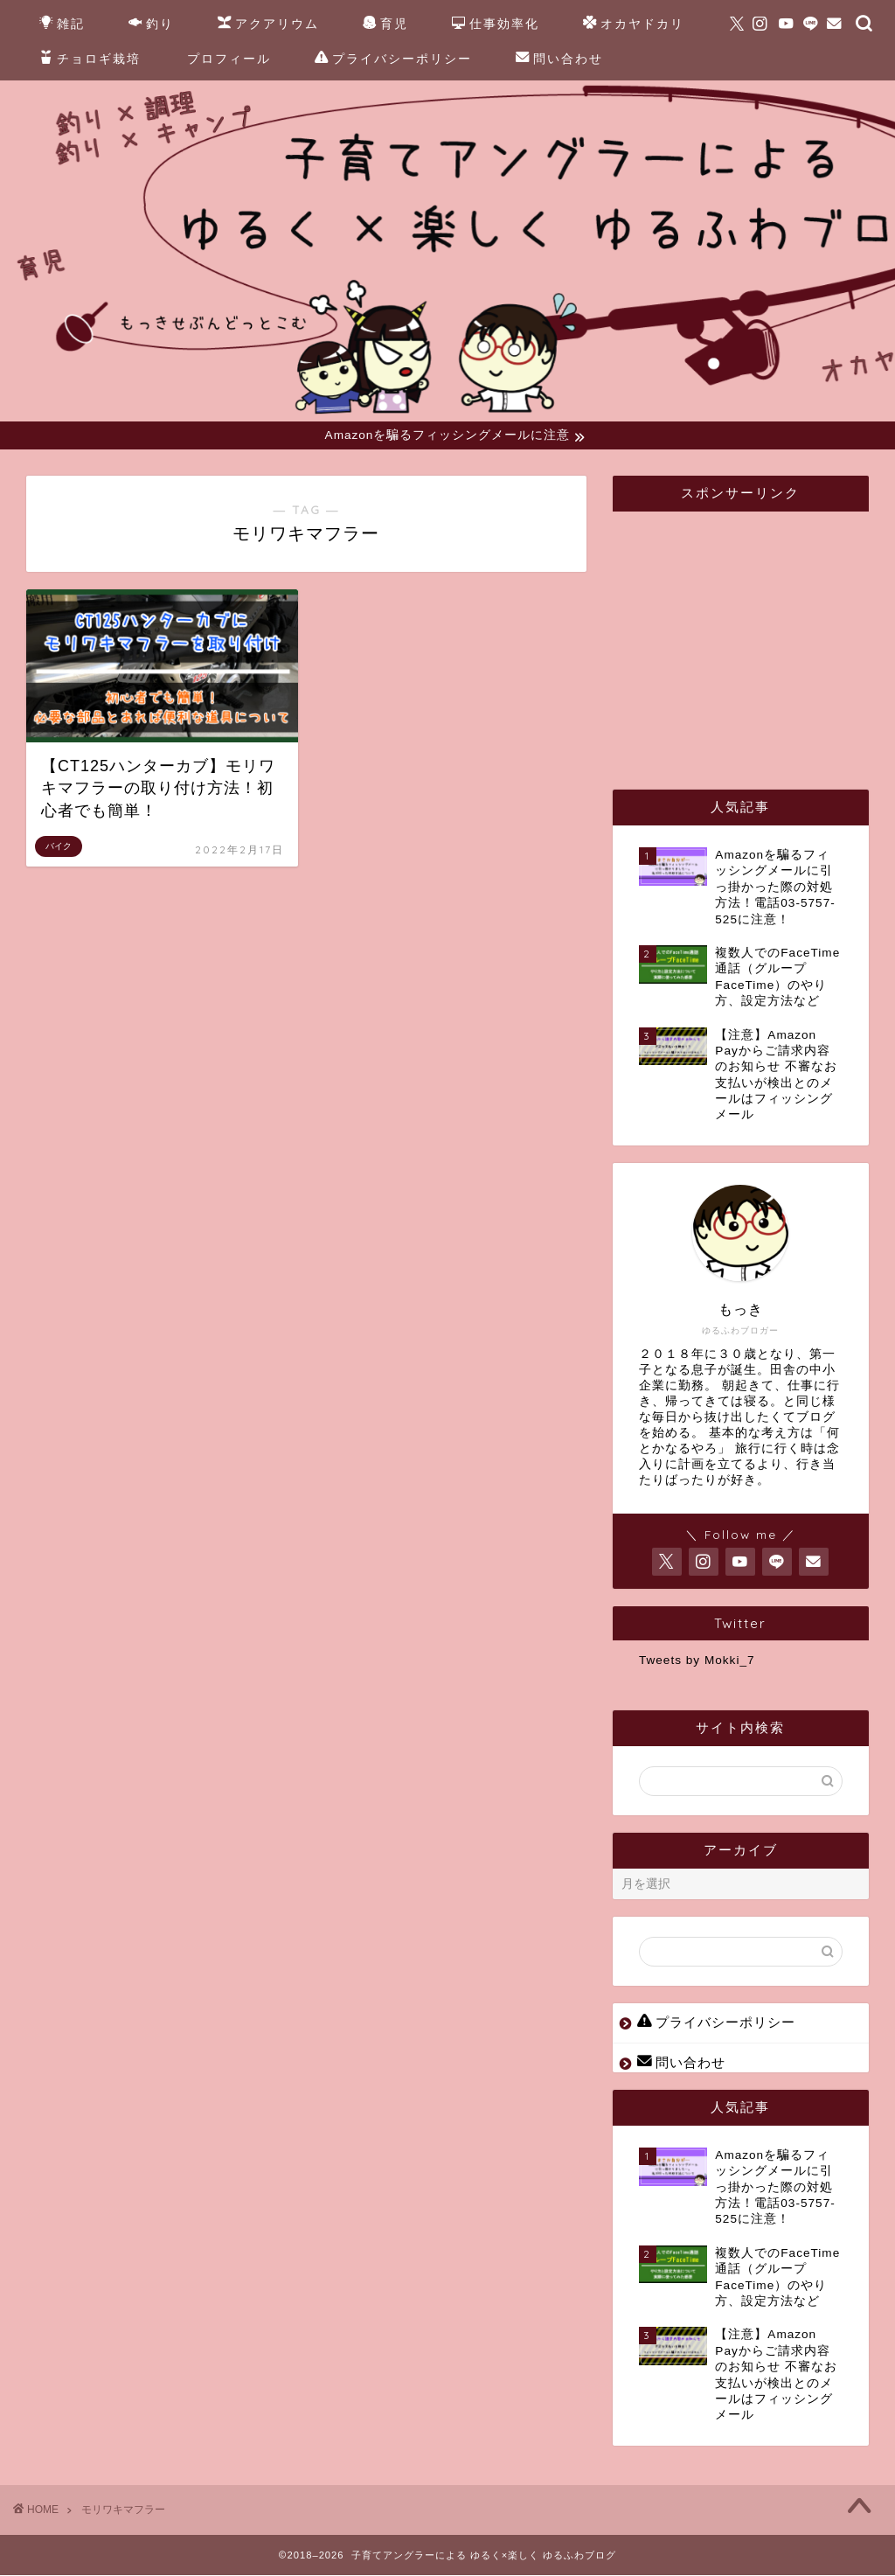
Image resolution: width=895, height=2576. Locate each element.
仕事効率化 (495, 24)
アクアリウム (268, 24)
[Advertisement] (767, 635)
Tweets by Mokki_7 (697, 1660)
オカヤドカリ (633, 24)
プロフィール (229, 58)
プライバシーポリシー (393, 59)
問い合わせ (559, 59)
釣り (151, 24)
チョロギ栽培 (90, 59)
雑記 (62, 24)
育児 (385, 24)
